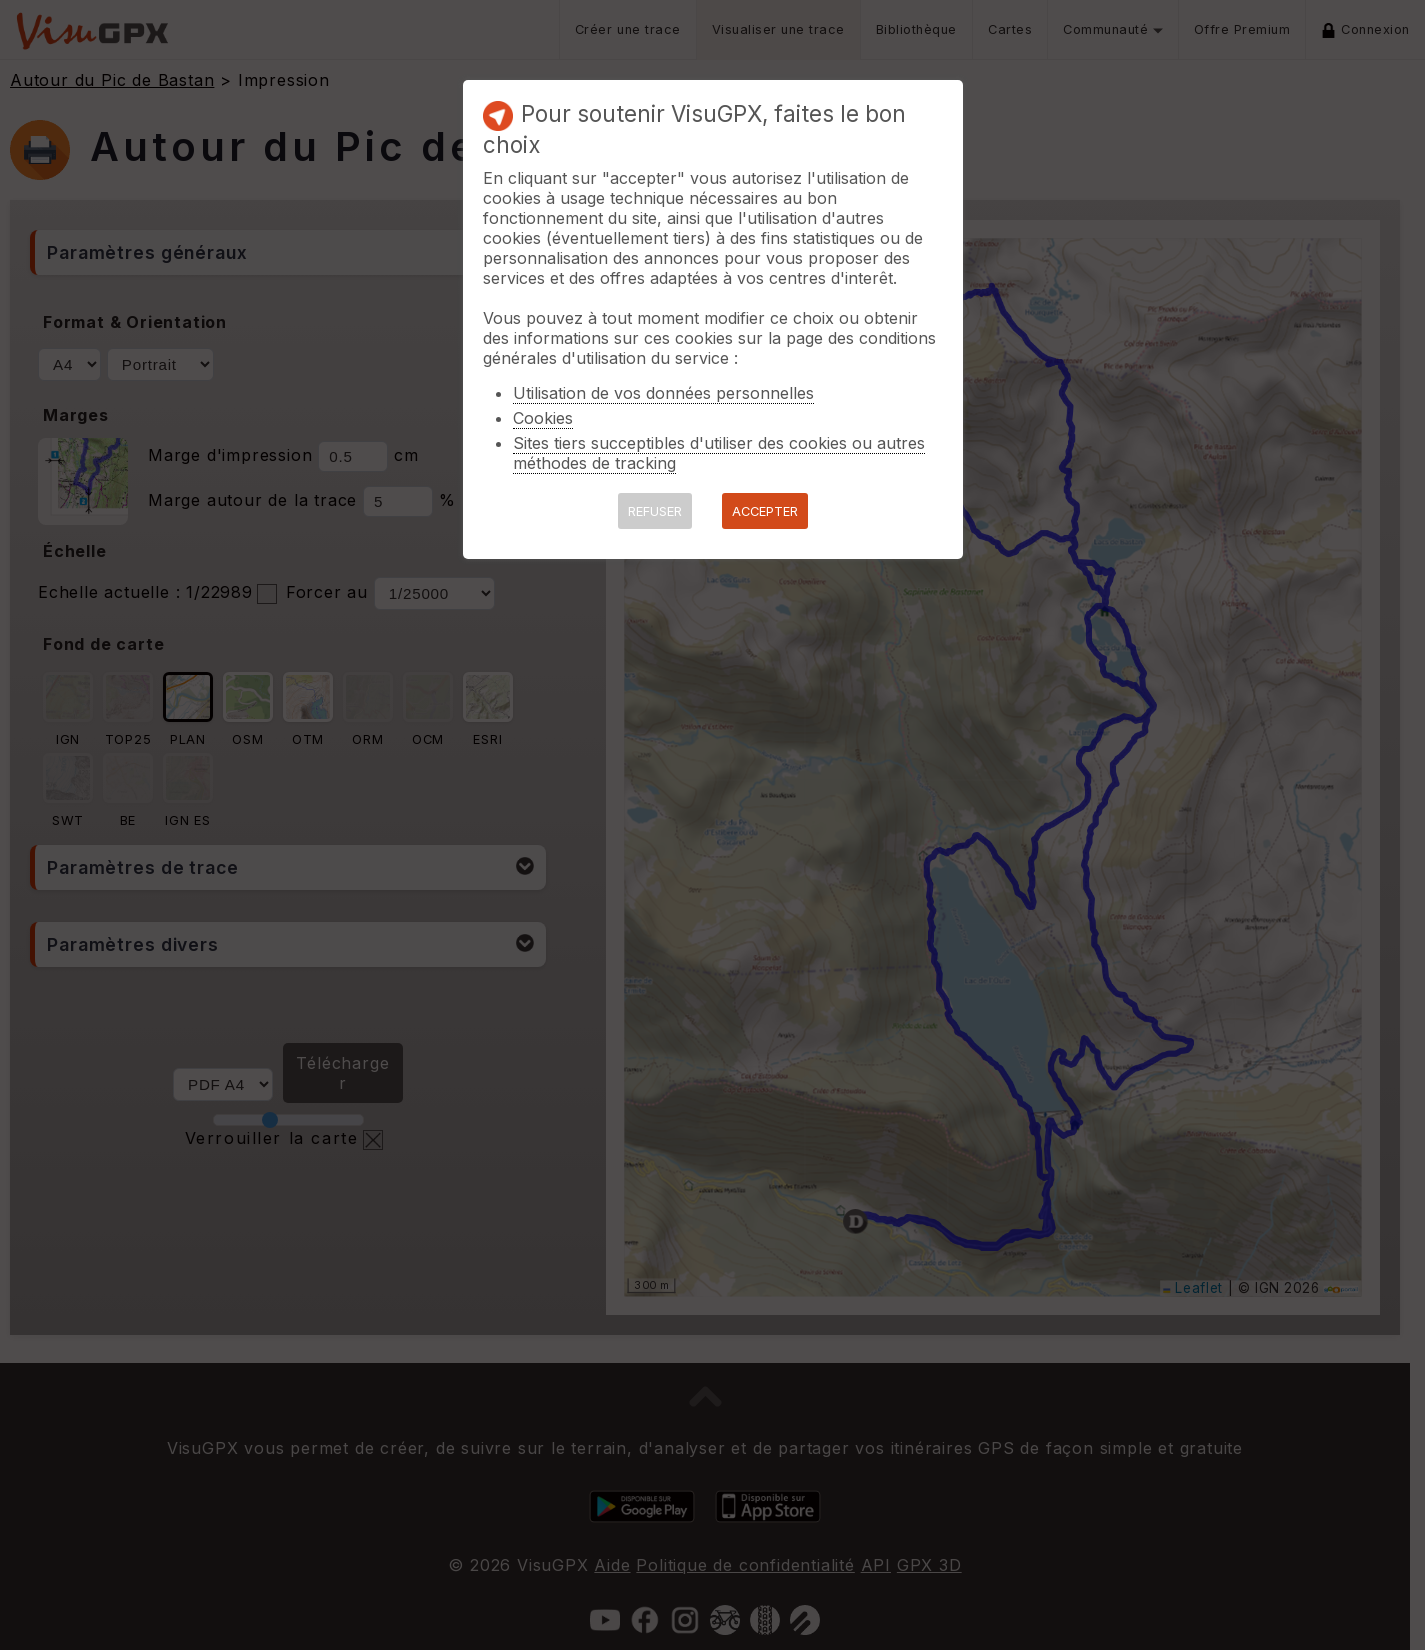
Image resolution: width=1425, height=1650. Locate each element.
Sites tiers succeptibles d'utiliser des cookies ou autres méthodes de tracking (719, 453)
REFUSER (655, 511)
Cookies (543, 418)
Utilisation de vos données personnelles (663, 393)
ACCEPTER (765, 511)
